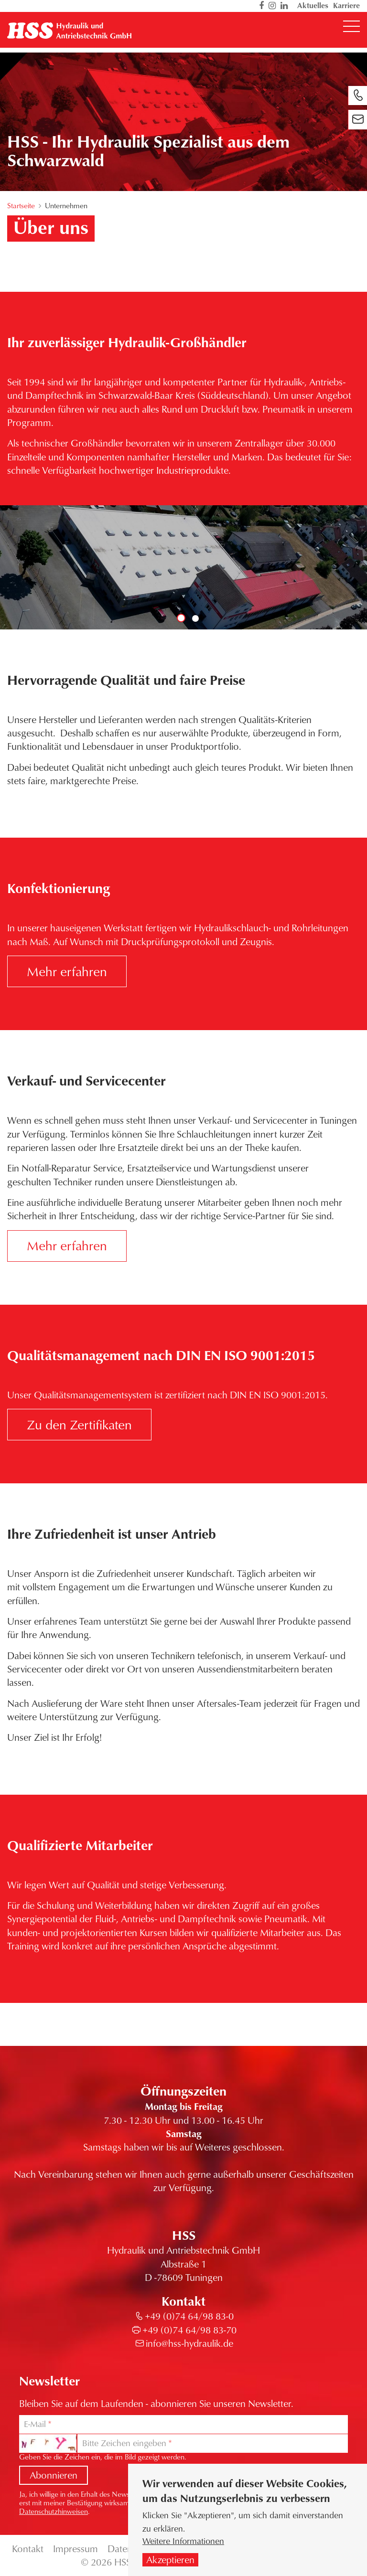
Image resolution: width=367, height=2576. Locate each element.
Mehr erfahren (67, 971)
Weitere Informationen (183, 2541)
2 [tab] (195, 618)
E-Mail (35, 2424)
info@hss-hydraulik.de (189, 2343)
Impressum (75, 2548)
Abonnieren (53, 2475)
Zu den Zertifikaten (79, 1424)
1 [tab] (181, 618)
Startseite (21, 205)
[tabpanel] (183, 567)
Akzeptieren (170, 2559)
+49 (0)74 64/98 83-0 (189, 2316)
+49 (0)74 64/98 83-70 (189, 2330)
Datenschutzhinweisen (53, 2511)
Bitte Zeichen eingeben (124, 2443)
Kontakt (27, 2548)
